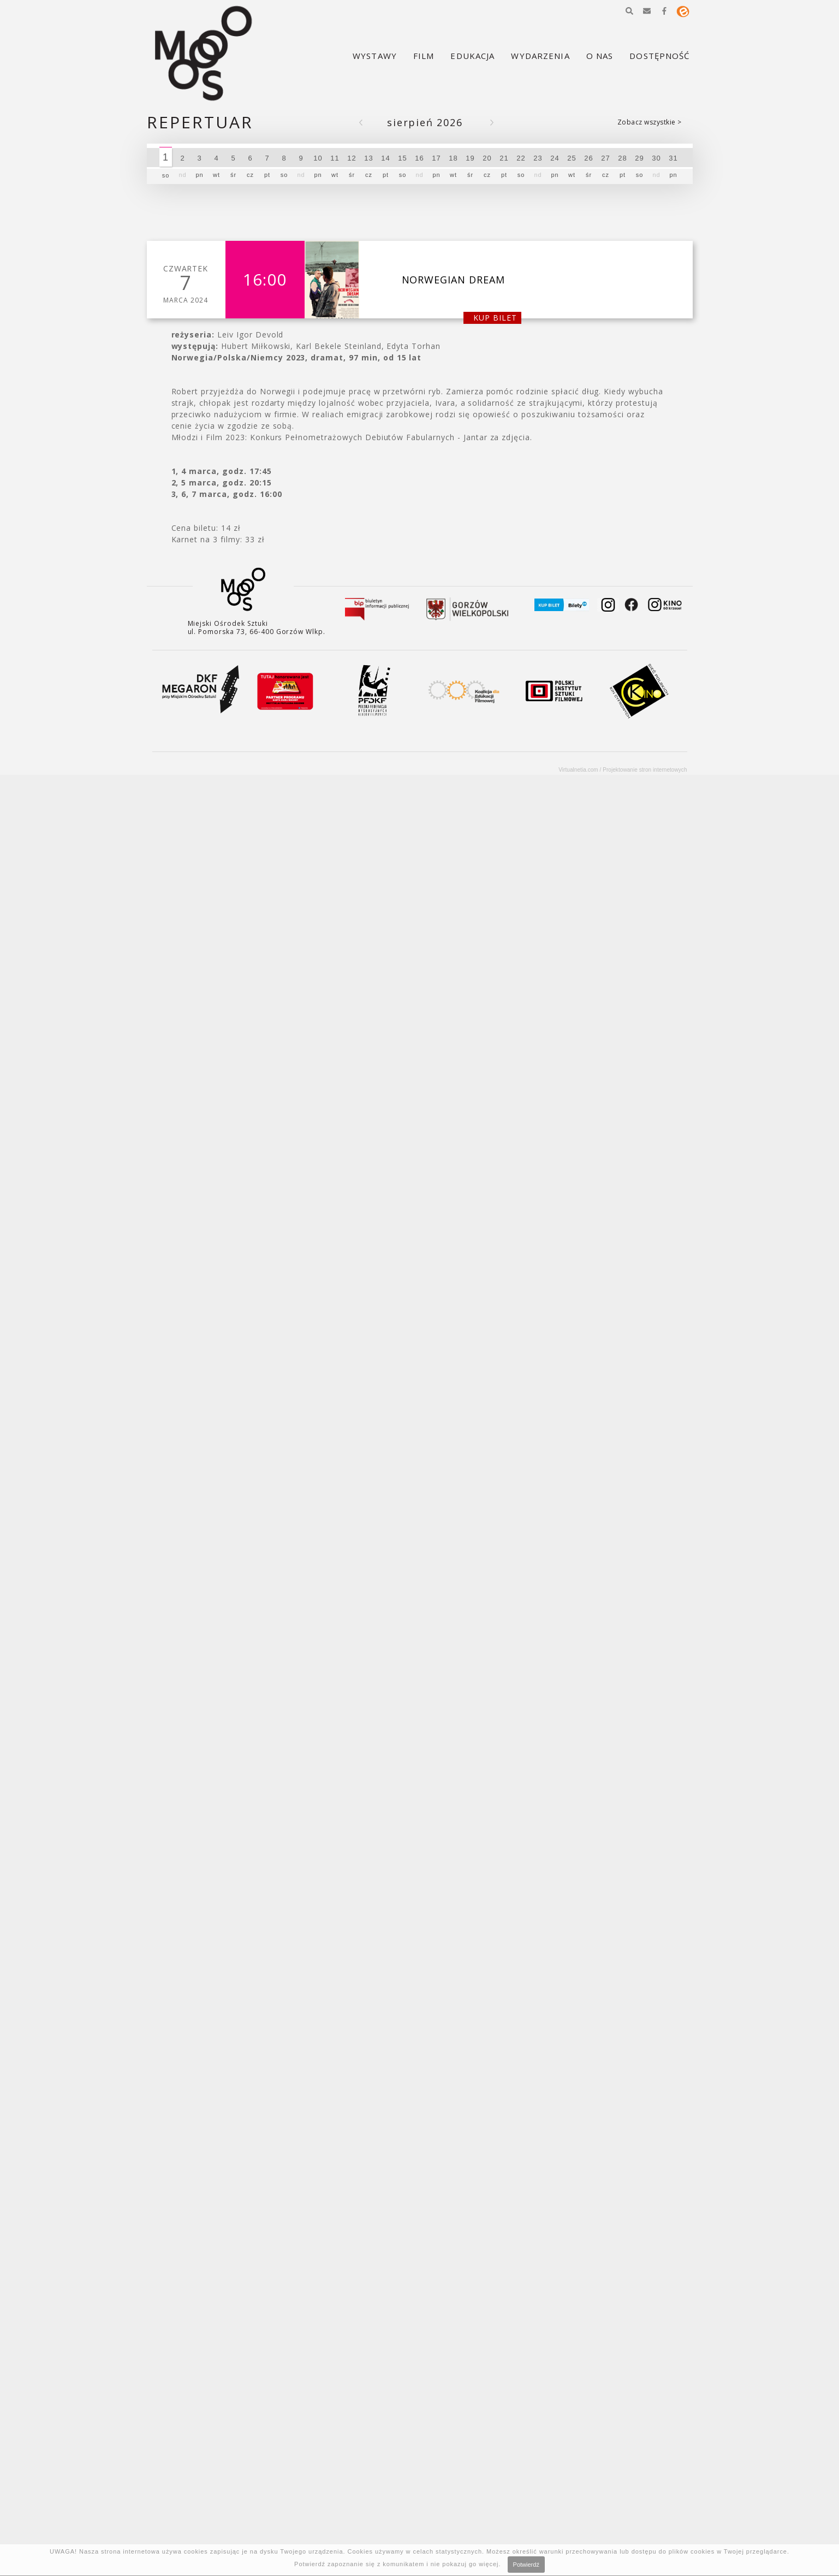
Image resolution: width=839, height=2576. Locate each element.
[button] (629, 11)
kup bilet (495, 317)
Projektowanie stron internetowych (645, 770)
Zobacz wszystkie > (649, 122)
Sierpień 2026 (424, 122)
